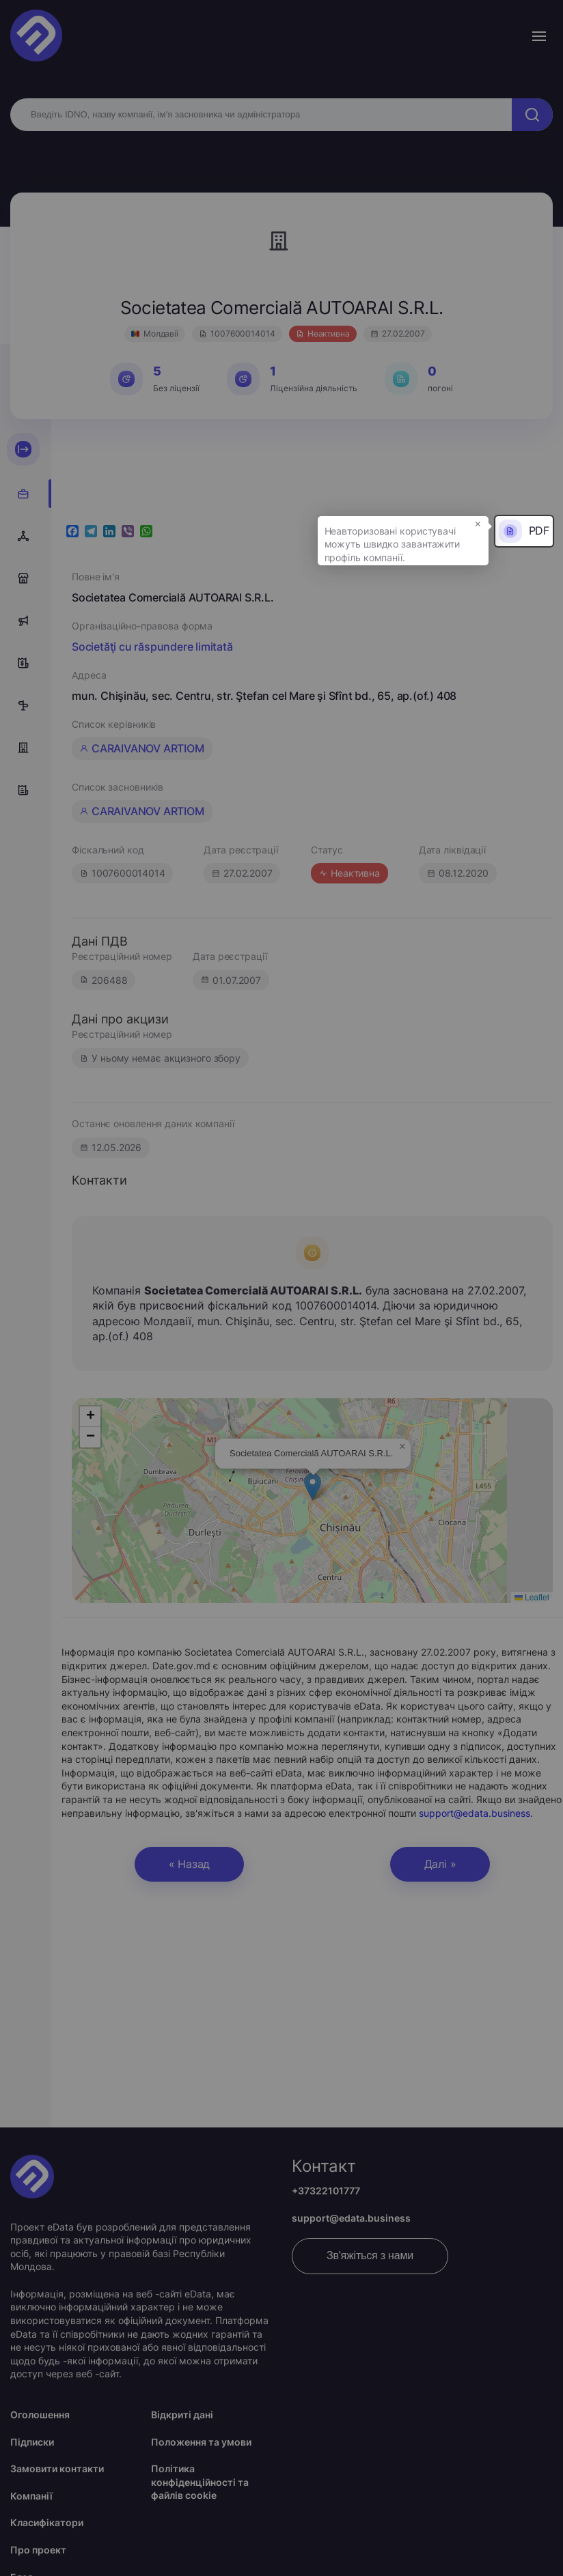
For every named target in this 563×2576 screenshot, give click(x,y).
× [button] (478, 523)
